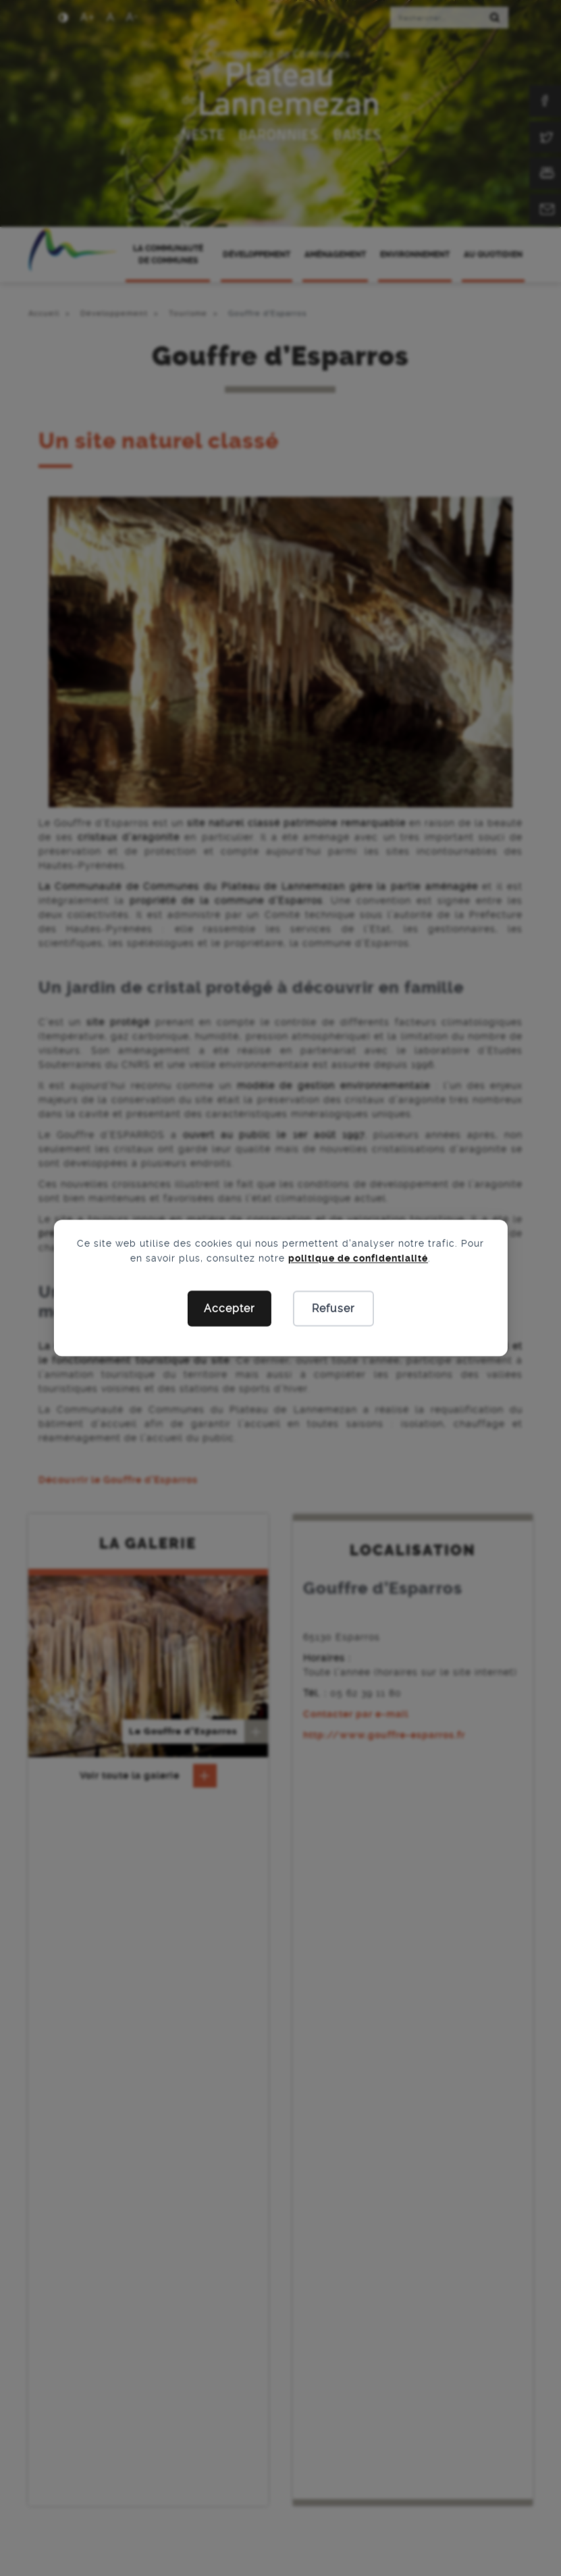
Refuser (332, 1308)
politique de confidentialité (358, 1258)
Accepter (229, 1308)
